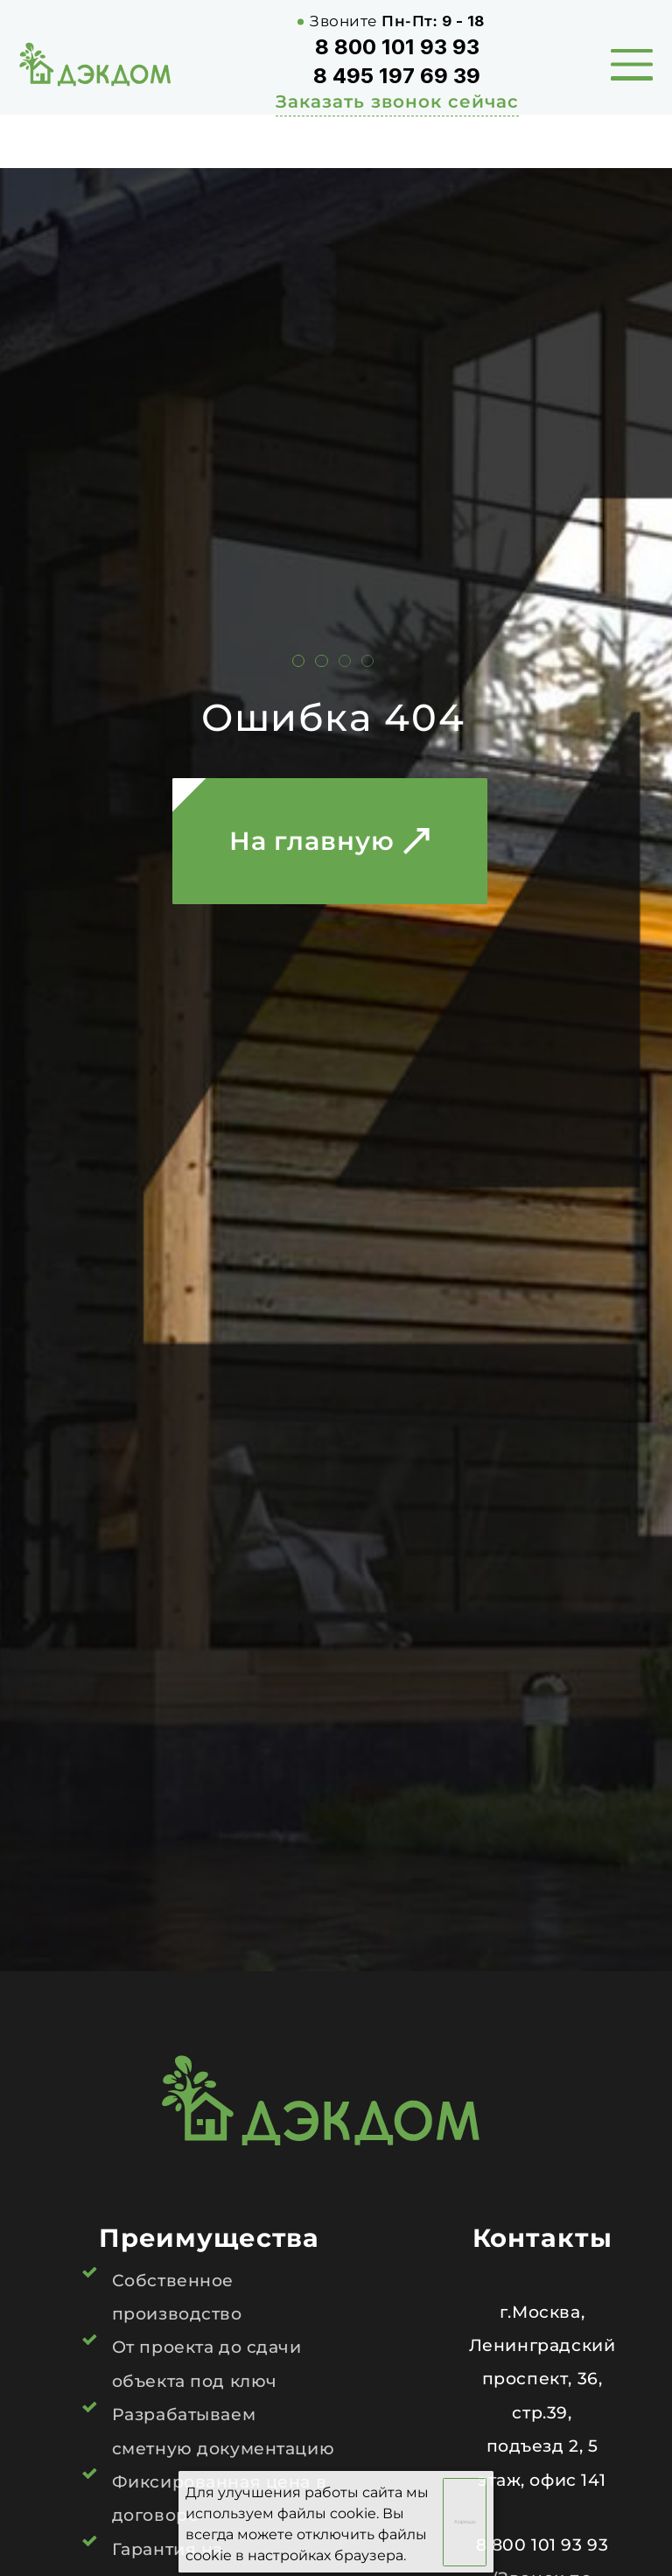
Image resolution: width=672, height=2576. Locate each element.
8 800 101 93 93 (397, 47)
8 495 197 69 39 (396, 75)
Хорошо (465, 2521)
